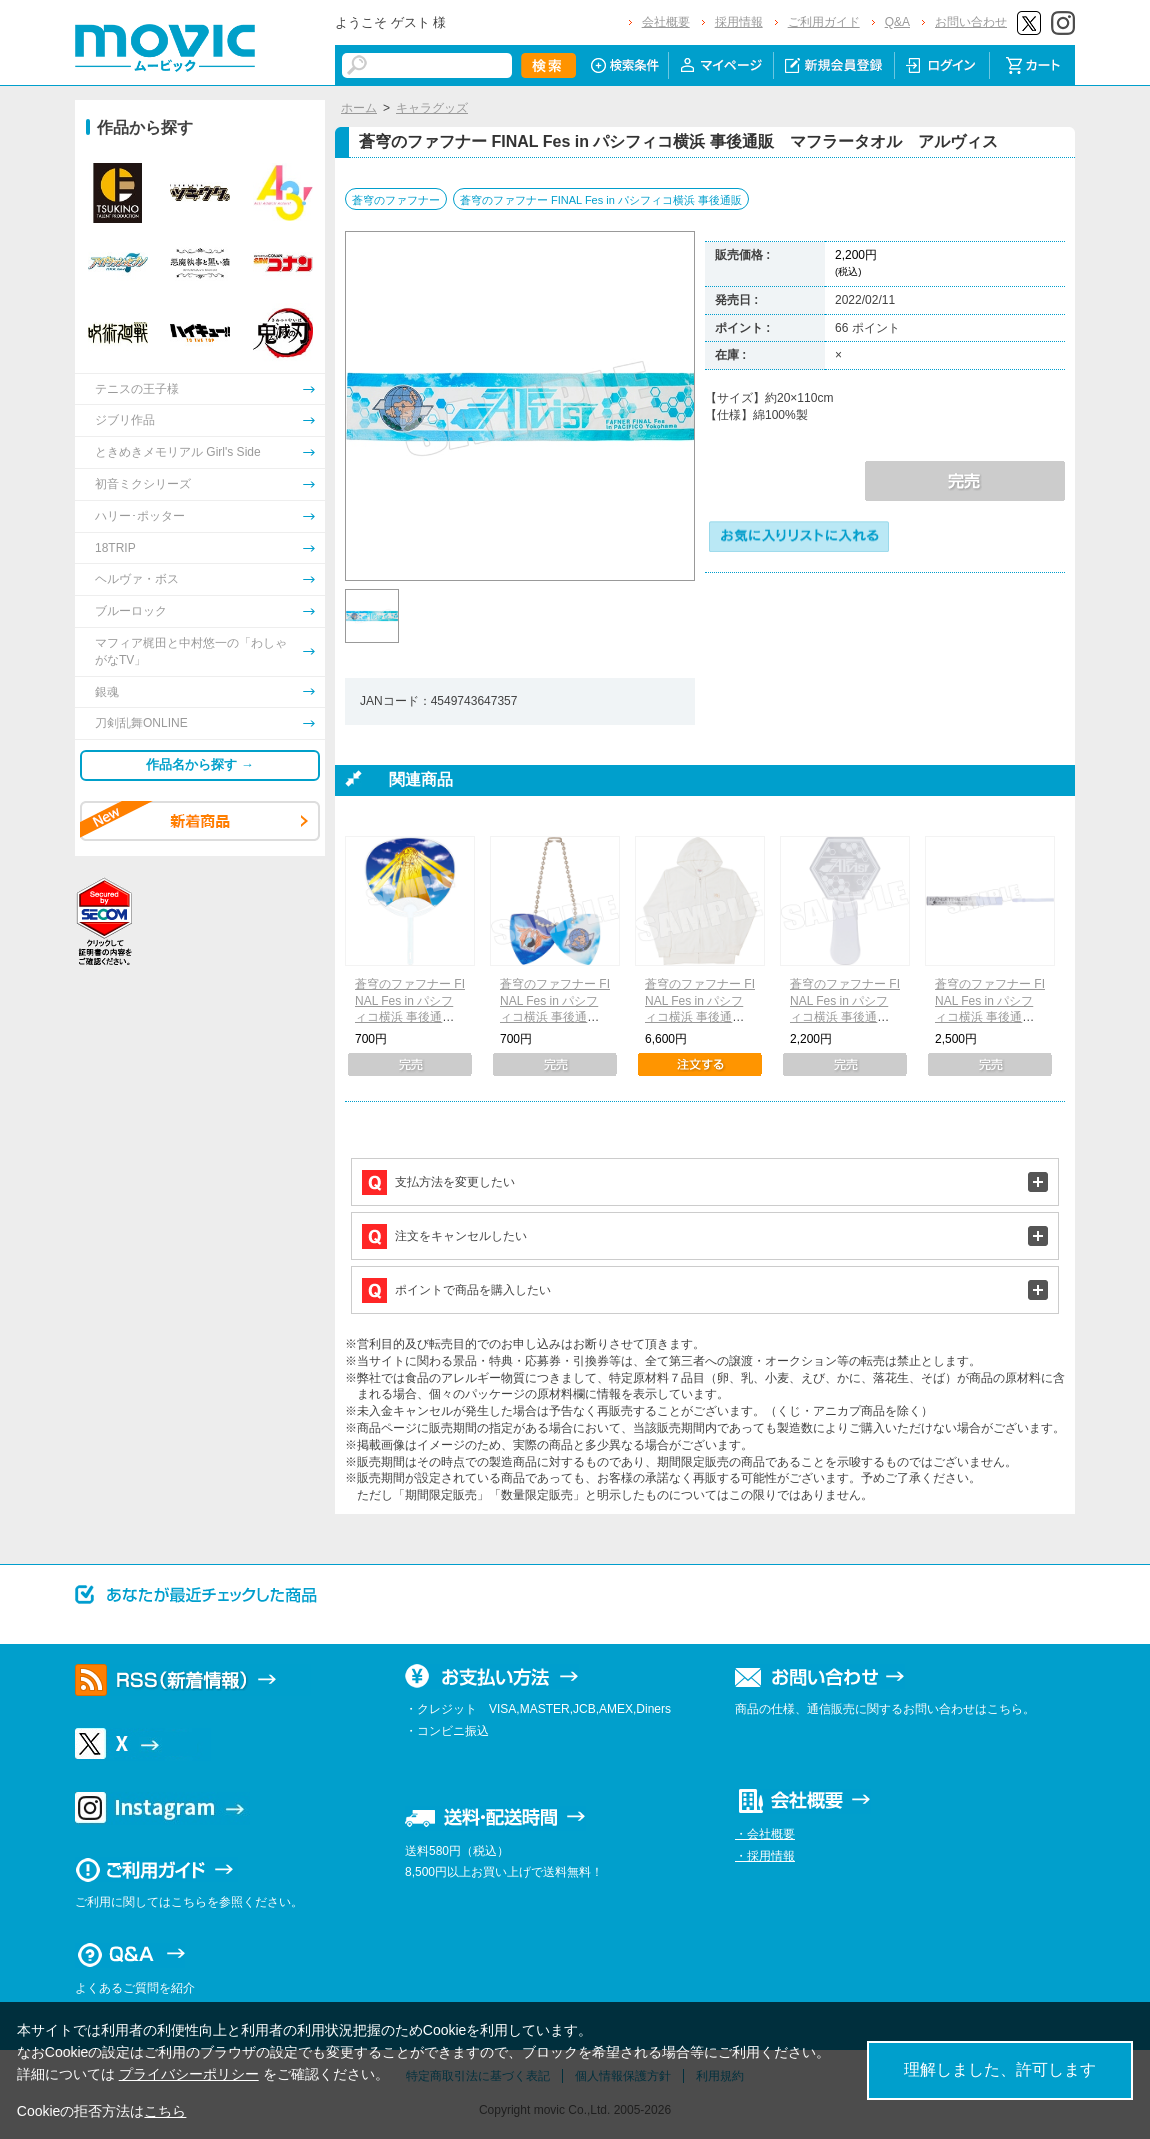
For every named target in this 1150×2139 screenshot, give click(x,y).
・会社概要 (765, 1834)
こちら (165, 2111)
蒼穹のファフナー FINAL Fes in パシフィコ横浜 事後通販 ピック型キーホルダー (555, 1017)
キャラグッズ (432, 108)
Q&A (897, 22)
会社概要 (666, 22)
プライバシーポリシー (189, 2074)
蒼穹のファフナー (396, 200)
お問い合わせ (971, 22)
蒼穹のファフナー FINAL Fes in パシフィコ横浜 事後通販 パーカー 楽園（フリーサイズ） (700, 1017)
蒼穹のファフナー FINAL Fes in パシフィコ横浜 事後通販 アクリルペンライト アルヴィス (850, 1017)
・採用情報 (765, 1856)
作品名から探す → (200, 764)
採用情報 (739, 22)
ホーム (359, 108)
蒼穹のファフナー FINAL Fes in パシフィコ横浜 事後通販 (601, 200)
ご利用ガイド (824, 22)
